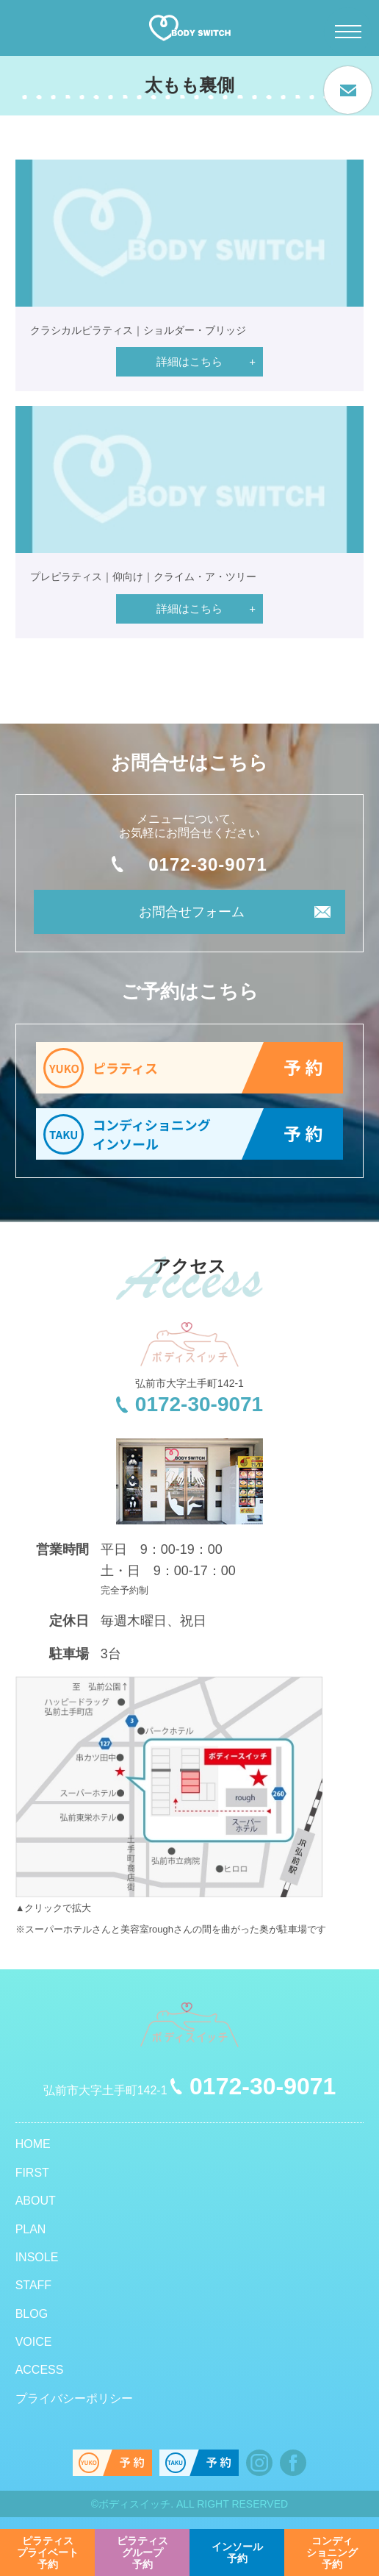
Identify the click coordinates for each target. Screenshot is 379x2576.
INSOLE (37, 2257)
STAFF (33, 2285)
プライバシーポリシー (74, 2398)
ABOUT (35, 2200)
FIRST (32, 2172)
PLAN (30, 2229)
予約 (48, 2552)
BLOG (31, 2314)
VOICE (33, 2342)
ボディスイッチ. (135, 2504)
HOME (33, 2144)
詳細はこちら (189, 361)
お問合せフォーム (192, 912)
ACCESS (39, 2369)
